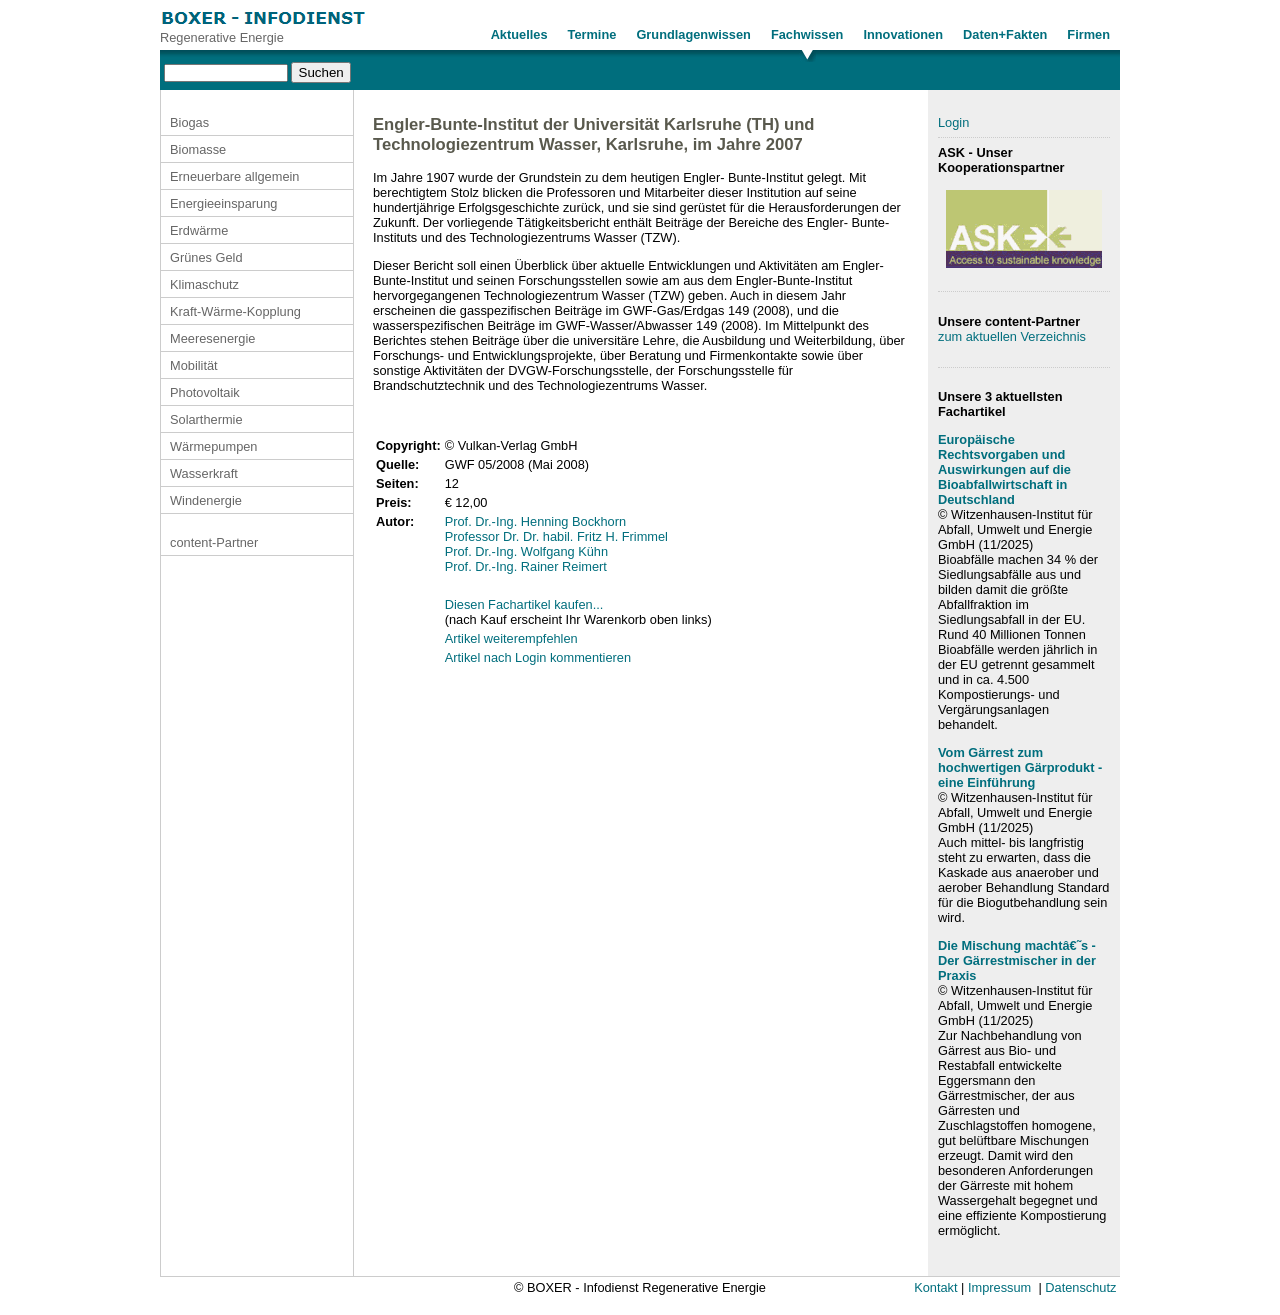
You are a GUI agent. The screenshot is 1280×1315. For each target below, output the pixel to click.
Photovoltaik (205, 392)
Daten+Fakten (1005, 34)
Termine (592, 34)
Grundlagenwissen (693, 34)
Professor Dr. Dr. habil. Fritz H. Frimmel (556, 536)
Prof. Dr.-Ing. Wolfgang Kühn (526, 551)
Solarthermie (206, 419)
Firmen (1088, 34)
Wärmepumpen (213, 446)
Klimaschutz (204, 284)
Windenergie (206, 500)
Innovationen (903, 34)
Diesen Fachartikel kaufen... (524, 604)
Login (953, 122)
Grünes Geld (206, 257)
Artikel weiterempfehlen (511, 638)
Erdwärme (199, 230)
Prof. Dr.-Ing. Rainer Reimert (526, 566)
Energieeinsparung (223, 203)
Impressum (999, 1287)
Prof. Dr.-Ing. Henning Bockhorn (535, 521)
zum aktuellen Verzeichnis (1012, 336)
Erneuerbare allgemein (234, 176)
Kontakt (935, 1287)
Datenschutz (1080, 1287)
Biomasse (198, 149)
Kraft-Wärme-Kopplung (235, 311)
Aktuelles (519, 34)
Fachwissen (807, 34)
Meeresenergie (212, 338)
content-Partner (214, 542)
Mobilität (194, 365)
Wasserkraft (204, 473)
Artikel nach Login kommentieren (538, 657)
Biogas (189, 122)
